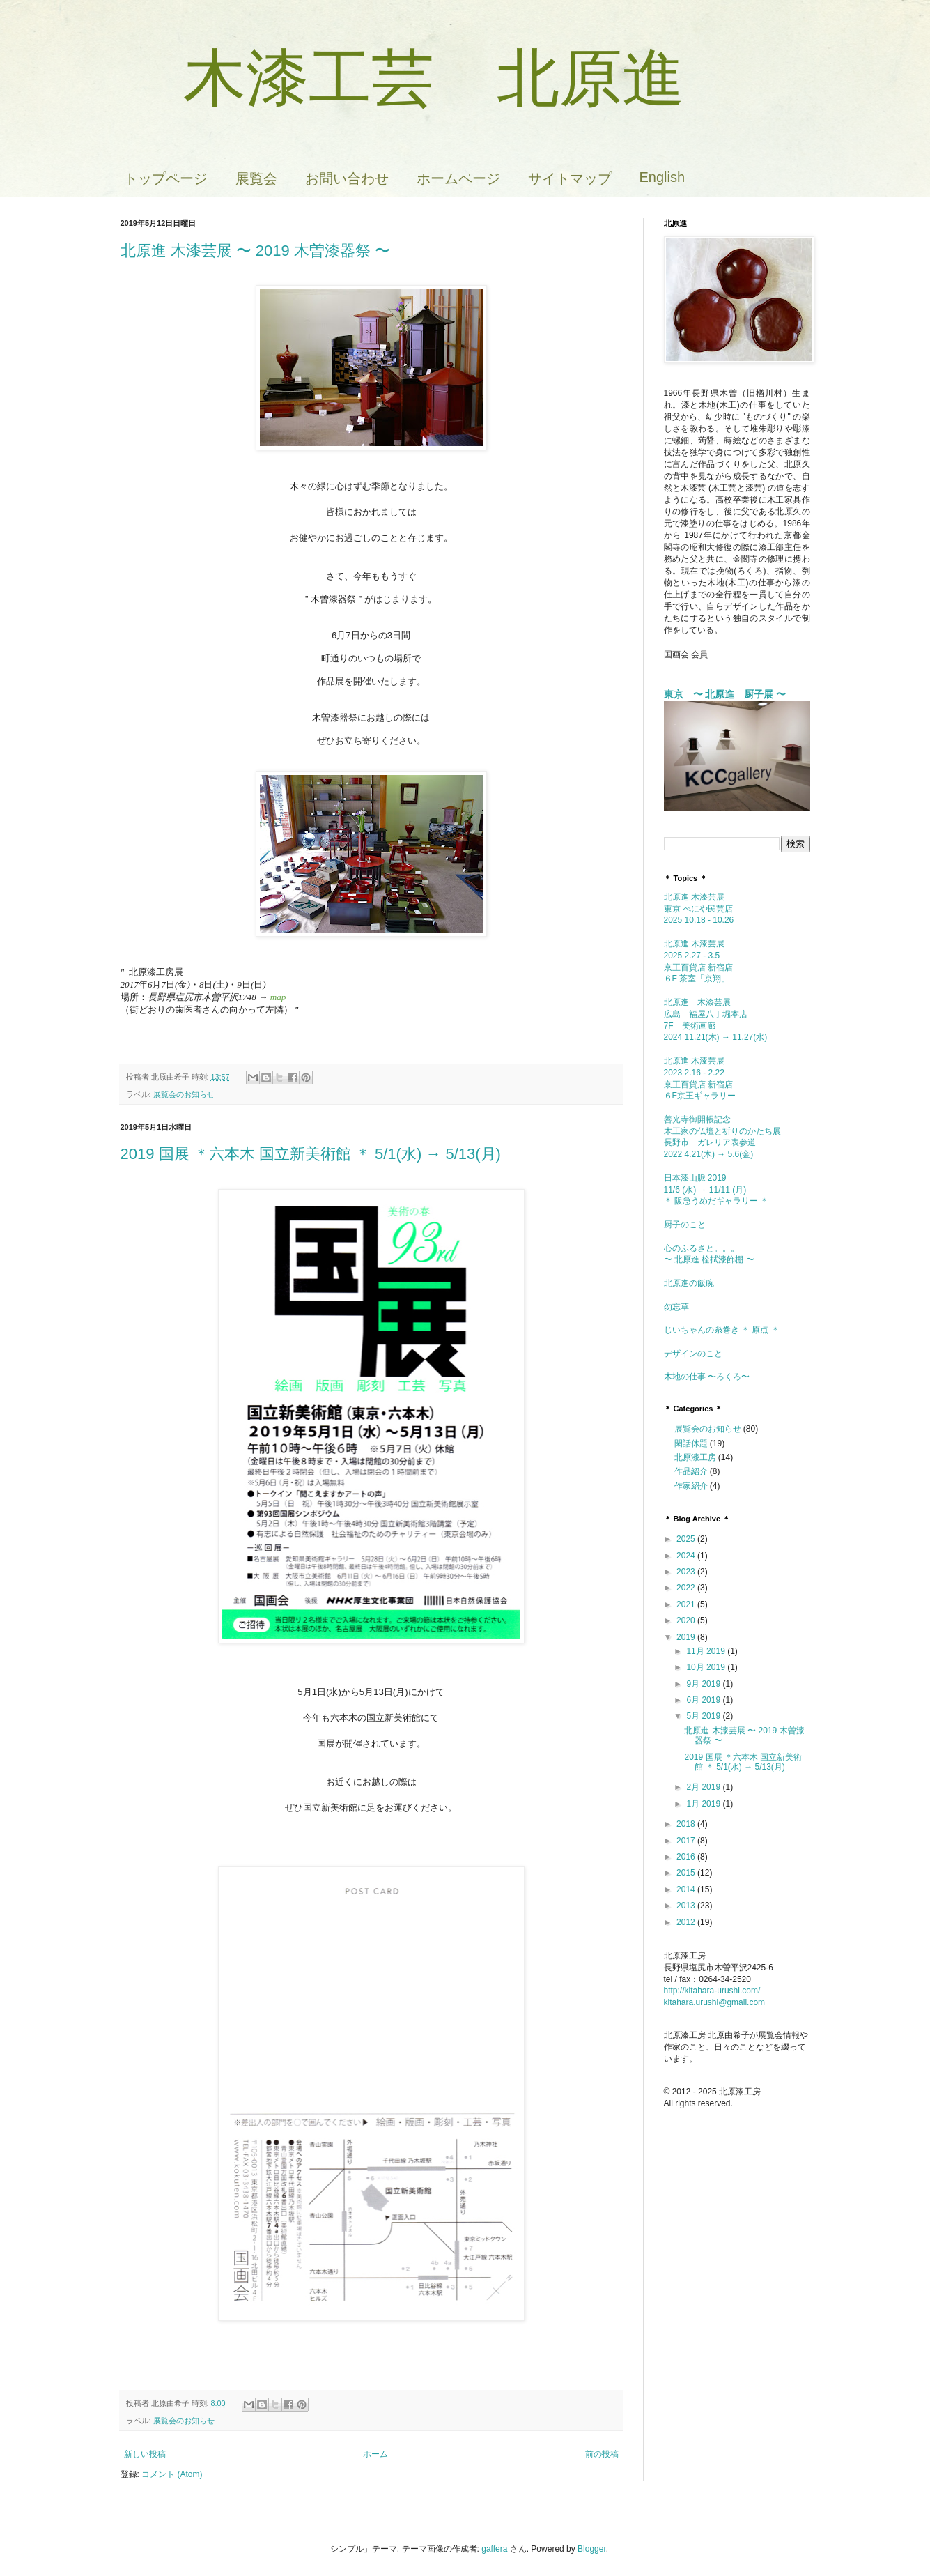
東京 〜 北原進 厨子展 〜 (725, 694)
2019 (686, 1637)
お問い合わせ (347, 178)
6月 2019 (704, 1700)
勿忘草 (676, 1307)
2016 (686, 1857)
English (662, 177)
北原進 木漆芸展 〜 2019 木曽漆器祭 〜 (256, 250)
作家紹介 (691, 1486)
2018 (686, 1824)
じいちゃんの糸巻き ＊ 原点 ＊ (722, 1330)
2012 (686, 1922)
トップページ (166, 178)
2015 (686, 1873)
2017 (686, 1841)
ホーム (375, 2454)
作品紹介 (691, 1471)
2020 (686, 1620)
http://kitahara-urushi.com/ (712, 1990)
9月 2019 (704, 1684)
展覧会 (256, 178)
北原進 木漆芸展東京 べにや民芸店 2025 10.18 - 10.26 (699, 909)
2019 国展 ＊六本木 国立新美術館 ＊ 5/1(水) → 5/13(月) (311, 1154)
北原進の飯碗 (693, 1283)
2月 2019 (704, 1787)
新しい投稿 (145, 2454)
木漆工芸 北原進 (403, 78)
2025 (686, 1539)
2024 (686, 1556)
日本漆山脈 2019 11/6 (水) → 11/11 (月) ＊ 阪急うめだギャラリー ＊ (716, 1189)
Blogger (592, 2549)
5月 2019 (704, 1716)
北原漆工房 (695, 1457)
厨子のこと (689, 1224)
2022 (686, 1588)
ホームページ (458, 178)
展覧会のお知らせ (184, 1094)
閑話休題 (691, 1443)
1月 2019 (704, 1804)
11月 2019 (706, 1651)
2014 (686, 1889)
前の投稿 (602, 2454)
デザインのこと (693, 1353)
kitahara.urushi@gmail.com (715, 2002)
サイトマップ (570, 178)
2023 (686, 1572)
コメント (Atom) (171, 2474)
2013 (686, 1905)
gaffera (494, 2549)
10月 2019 (706, 1667)
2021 (686, 1604)
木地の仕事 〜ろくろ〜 (707, 1376)
